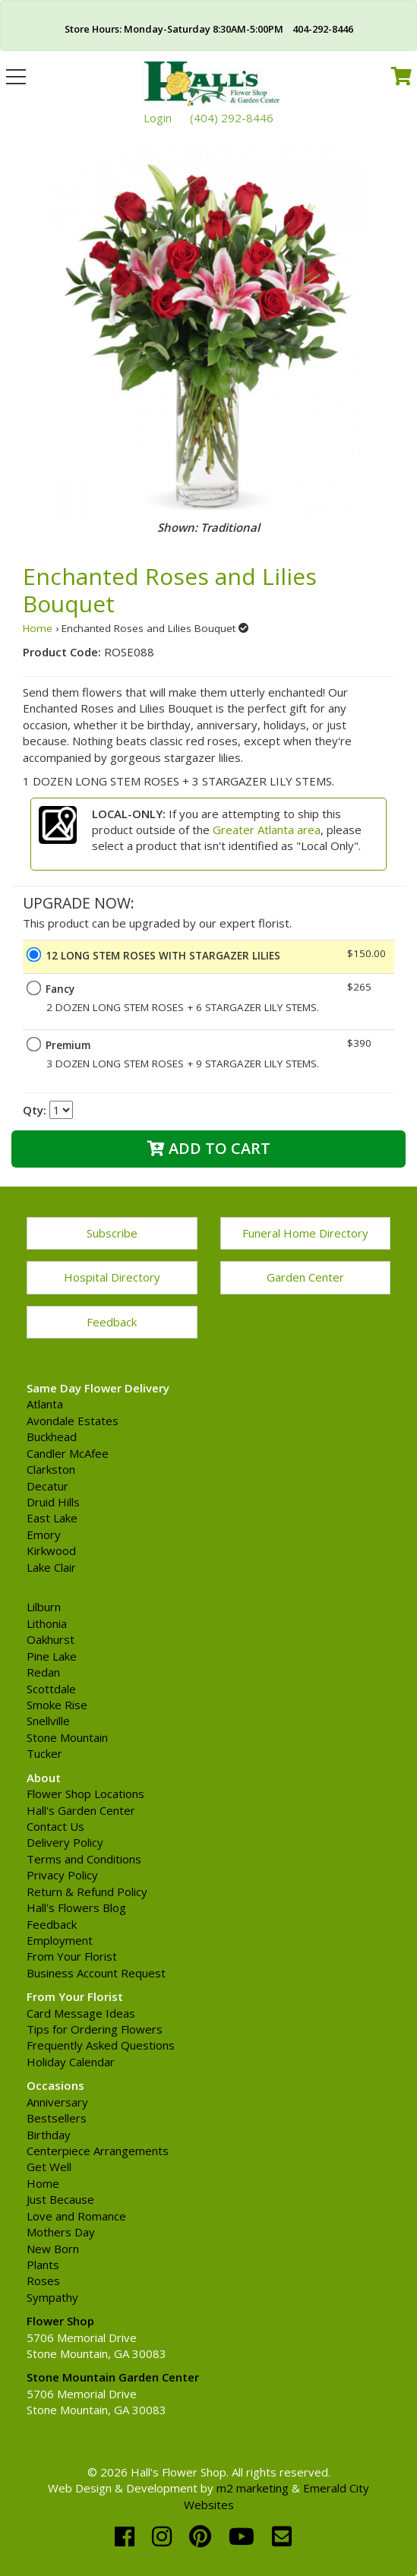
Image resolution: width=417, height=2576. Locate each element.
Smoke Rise (57, 1704)
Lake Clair (51, 1567)
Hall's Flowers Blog (76, 1907)
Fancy (60, 989)
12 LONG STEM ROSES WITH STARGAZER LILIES (163, 955)
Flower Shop (60, 2320)
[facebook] (128, 2536)
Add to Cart (208, 1148)
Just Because (60, 2199)
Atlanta (45, 1403)
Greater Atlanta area (267, 829)
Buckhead (52, 1436)
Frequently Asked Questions (101, 2045)
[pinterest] (203, 2536)
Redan (43, 1672)
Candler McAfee (68, 1453)
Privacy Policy (62, 1874)
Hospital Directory (112, 1277)
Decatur (47, 1485)
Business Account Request (96, 1972)
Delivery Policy (65, 1842)
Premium (68, 1045)
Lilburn (44, 1606)
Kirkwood (51, 1550)
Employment (60, 1940)
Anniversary (57, 2102)
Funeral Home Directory (305, 1233)
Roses (43, 2280)
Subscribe (112, 1233)
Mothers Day (61, 2231)
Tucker (44, 1753)
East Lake (52, 1517)
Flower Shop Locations (85, 1793)
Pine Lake (52, 1656)
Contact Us (55, 1826)
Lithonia (47, 1623)
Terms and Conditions (84, 1858)
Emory (44, 1534)
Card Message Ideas (81, 2013)
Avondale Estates (72, 1420)
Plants (43, 2264)
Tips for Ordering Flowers (95, 2029)
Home (37, 628)
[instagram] (165, 2536)
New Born (53, 2248)
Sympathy (52, 2297)
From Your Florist (72, 1956)
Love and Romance (76, 2216)
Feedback (112, 1321)
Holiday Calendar (71, 2061)
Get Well (49, 2166)
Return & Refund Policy (87, 1891)
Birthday (49, 2134)
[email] (282, 2536)
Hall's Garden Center (81, 1810)
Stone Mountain (67, 1737)
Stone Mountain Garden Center (113, 2377)
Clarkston (51, 1469)
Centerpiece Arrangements (98, 2150)
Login (158, 117)
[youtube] (245, 2536)
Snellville (48, 1720)
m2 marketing (252, 2487)
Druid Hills (53, 1501)
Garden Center (305, 1277)
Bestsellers (57, 2118)
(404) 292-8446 (231, 117)
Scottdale (51, 1688)
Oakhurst (50, 1639)
